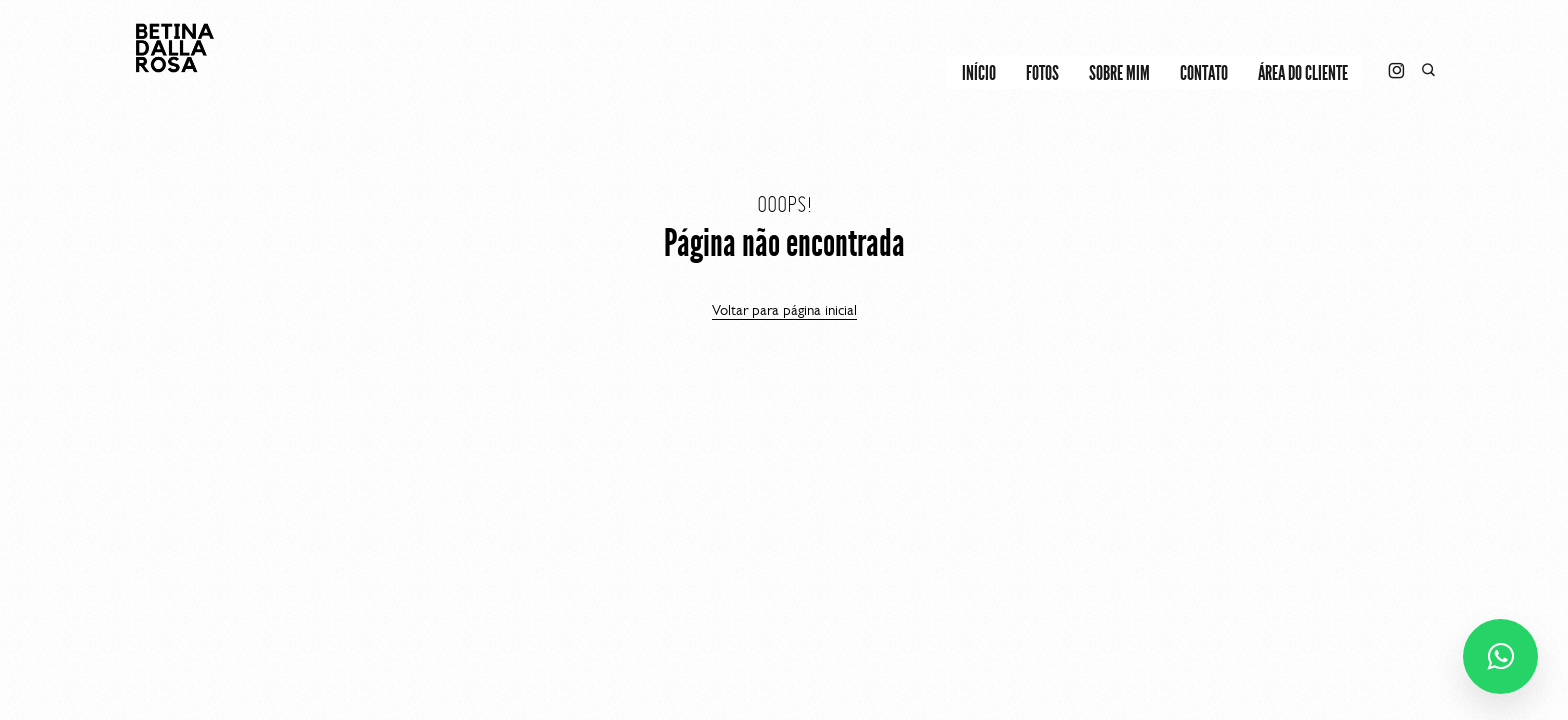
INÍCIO (979, 73)
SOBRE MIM (1119, 73)
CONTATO (1204, 73)
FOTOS (1042, 73)
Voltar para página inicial (784, 310)
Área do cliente (1303, 73)
